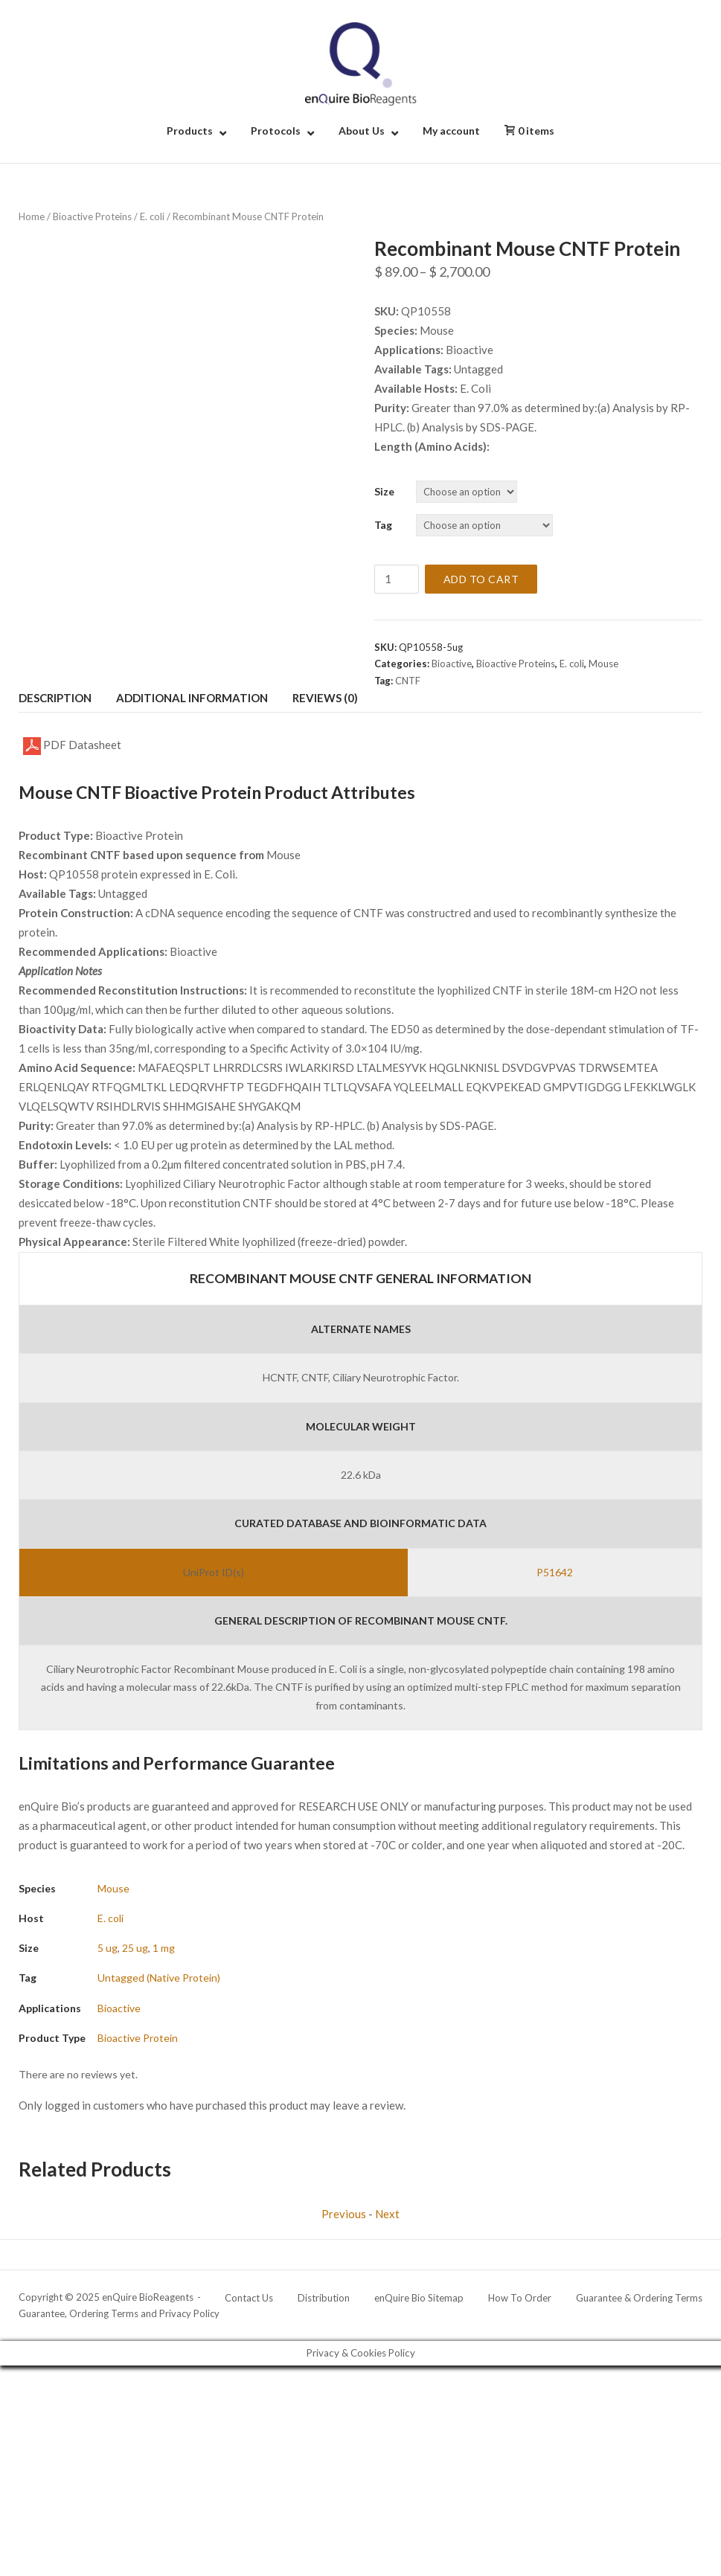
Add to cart (481, 579)
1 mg (164, 1947)
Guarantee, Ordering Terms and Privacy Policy (119, 2313)
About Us (362, 130)
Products (190, 130)
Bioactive (452, 663)
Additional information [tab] (192, 697)
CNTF (407, 681)
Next (387, 2213)
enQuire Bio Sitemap (419, 2298)
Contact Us (249, 2298)
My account (451, 130)
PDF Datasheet (72, 746)
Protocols (276, 130)
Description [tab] (55, 697)
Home (32, 216)
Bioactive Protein (137, 2037)
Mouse (603, 663)
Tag (383, 524)
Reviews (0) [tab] (325, 697)
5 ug (107, 1947)
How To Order (519, 2298)
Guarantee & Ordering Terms (639, 2298)
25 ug (135, 1947)
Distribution (324, 2298)
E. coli (152, 216)
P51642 (554, 1572)
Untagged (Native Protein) (158, 1977)
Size (384, 491)
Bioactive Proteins (92, 216)
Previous (343, 2213)
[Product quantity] (396, 579)
